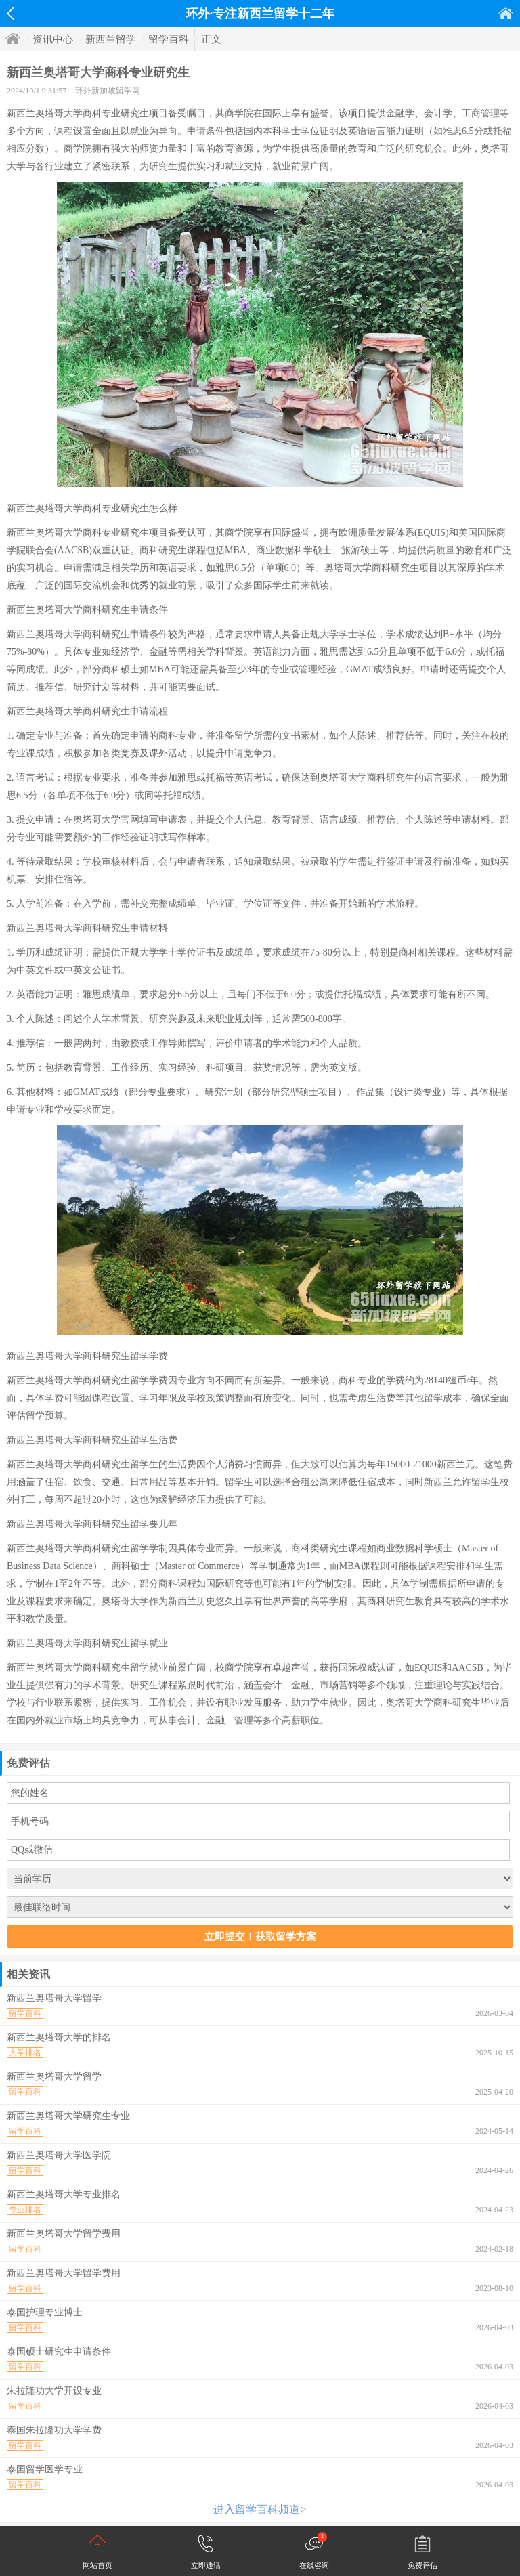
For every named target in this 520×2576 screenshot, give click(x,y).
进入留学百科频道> (259, 2509)
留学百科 (168, 39)
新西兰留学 (110, 39)
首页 (505, 13)
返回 (10, 13)
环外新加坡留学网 (107, 90)
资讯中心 (52, 39)
